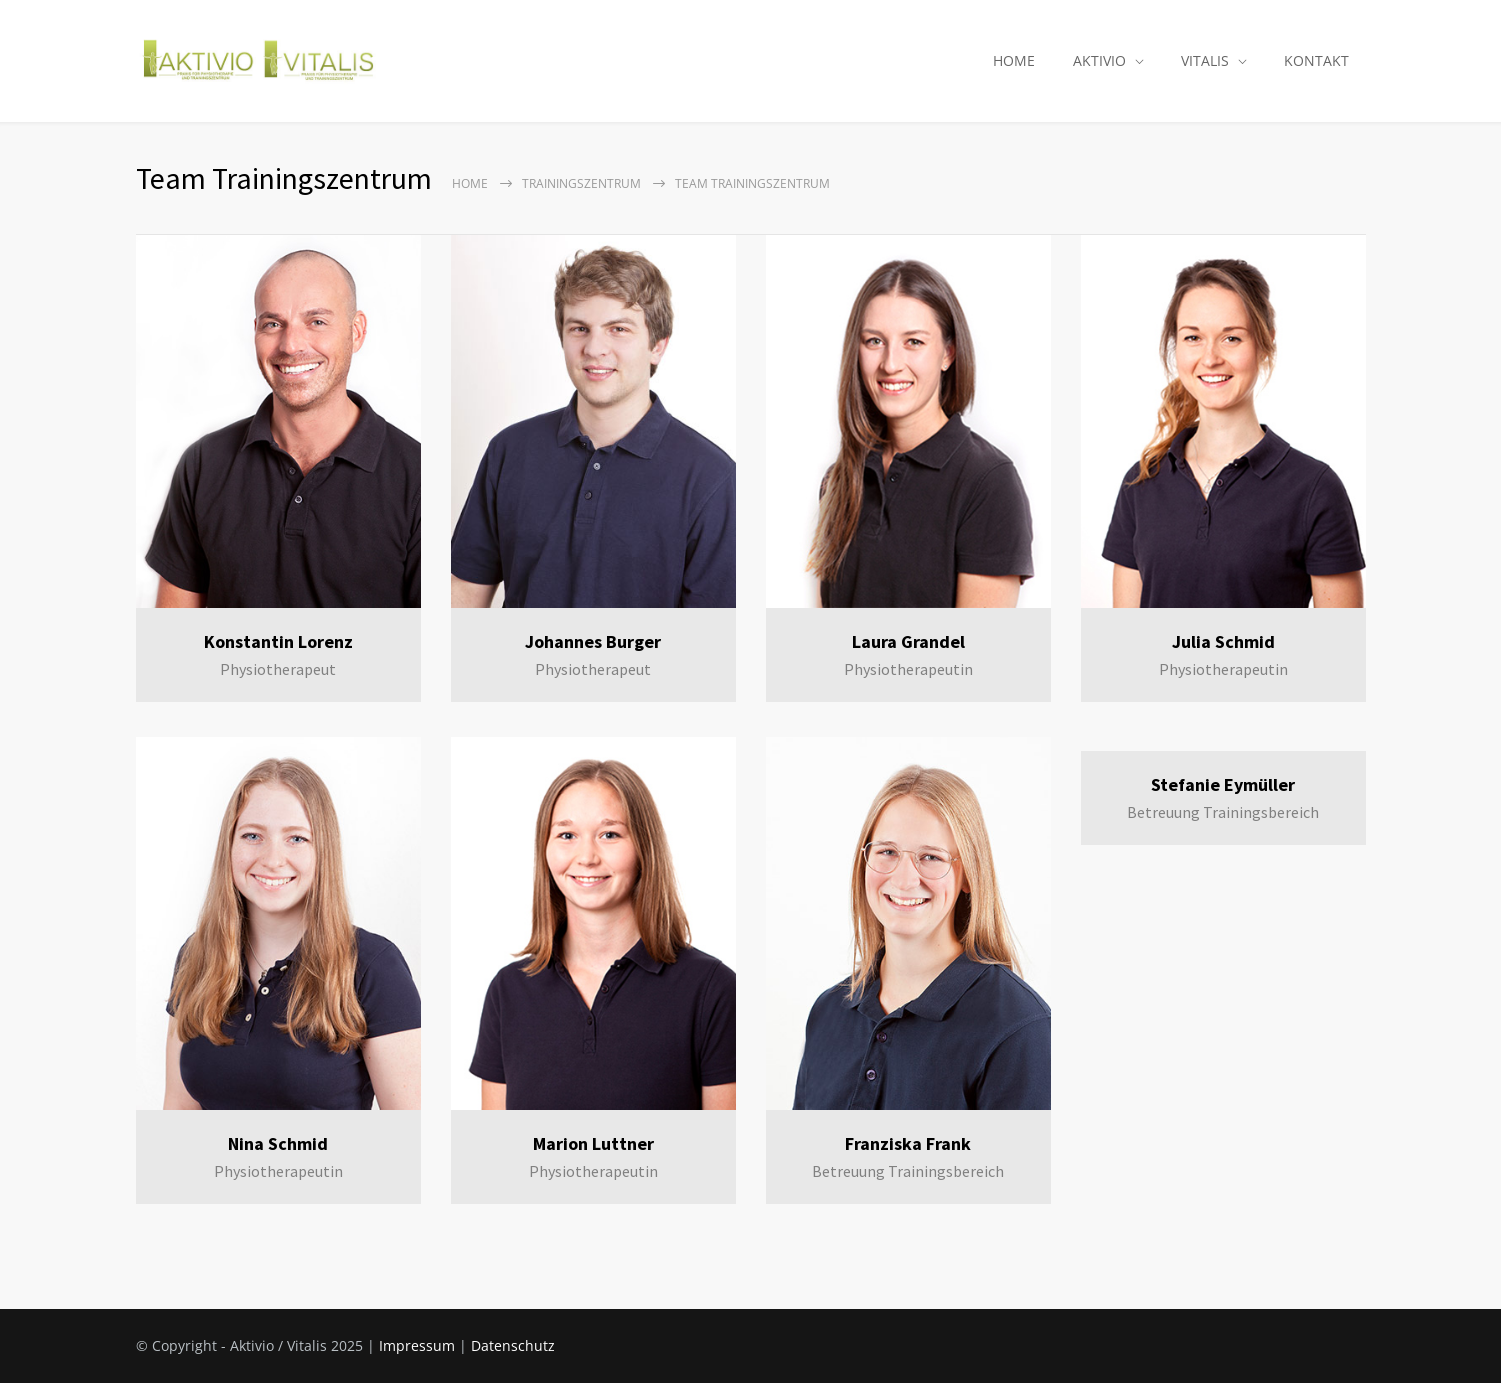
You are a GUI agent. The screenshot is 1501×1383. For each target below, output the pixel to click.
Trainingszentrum (581, 183)
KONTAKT (1316, 60)
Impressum (417, 1345)
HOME (1014, 60)
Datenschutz (513, 1345)
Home (470, 183)
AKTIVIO (1099, 60)
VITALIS (1205, 60)
